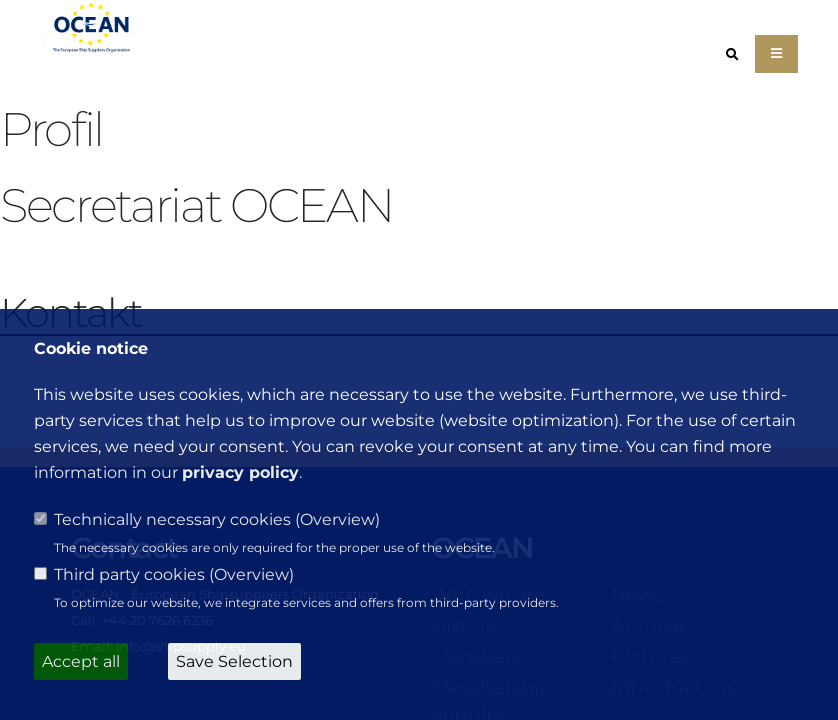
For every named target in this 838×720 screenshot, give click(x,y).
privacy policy (240, 472)
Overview (337, 519)
